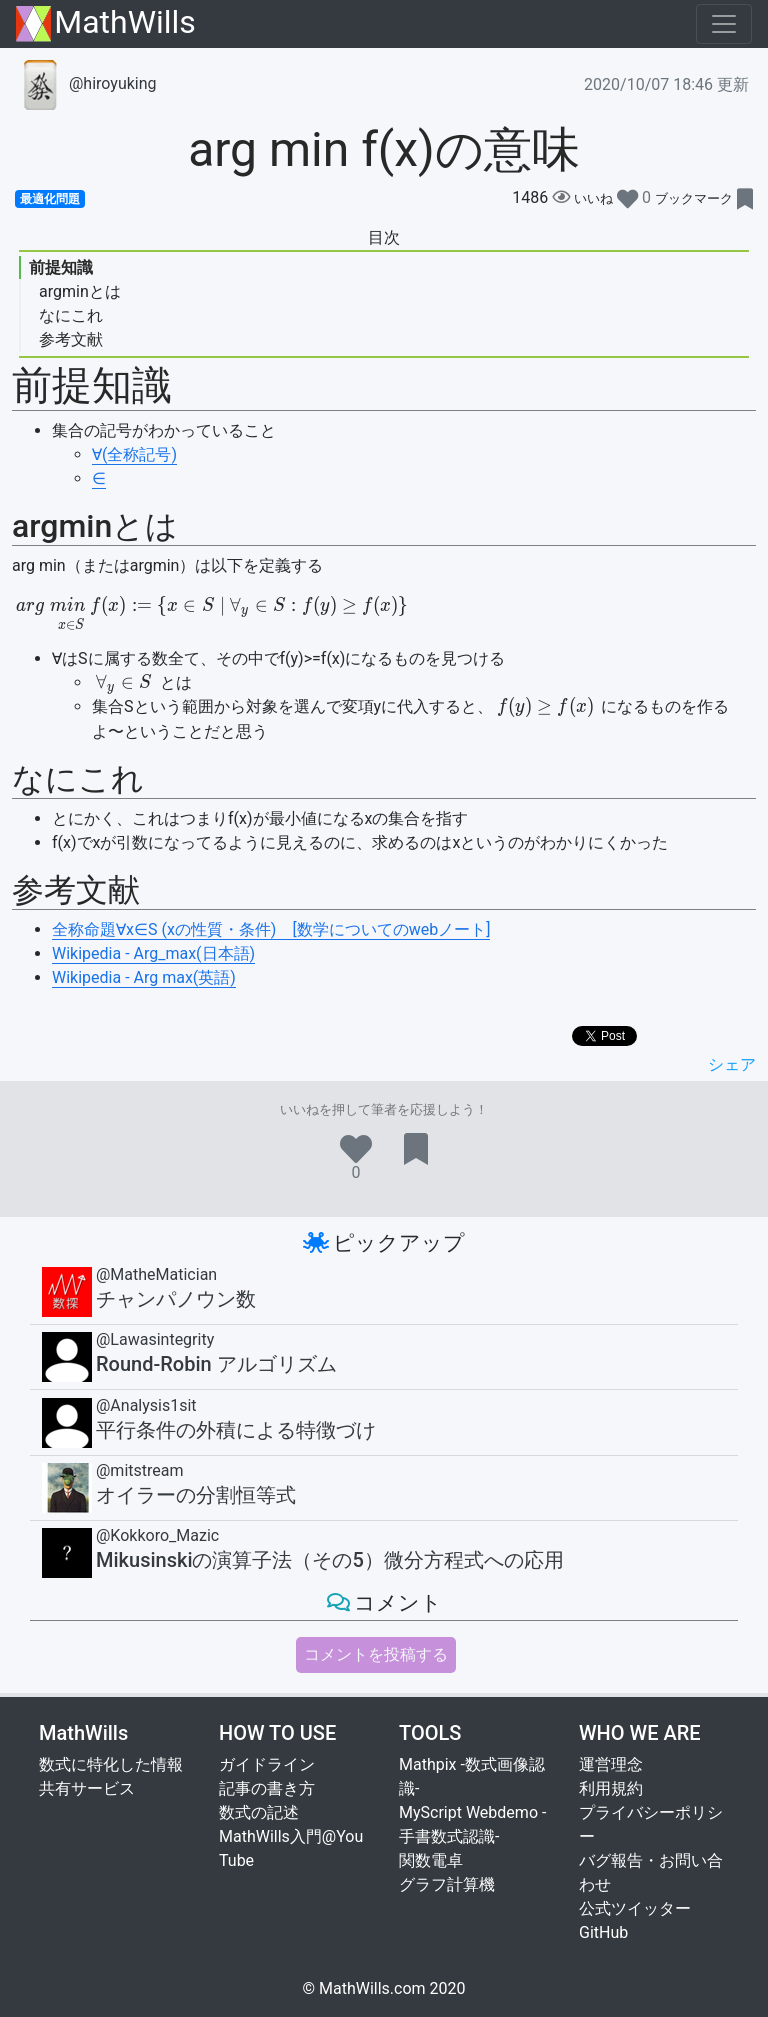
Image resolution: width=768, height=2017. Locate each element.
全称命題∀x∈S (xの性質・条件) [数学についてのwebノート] (271, 929)
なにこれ (71, 315)
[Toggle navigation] (724, 24)
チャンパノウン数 (176, 1299)
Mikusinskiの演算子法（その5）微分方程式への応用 (330, 1560)
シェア (732, 1064)
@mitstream (140, 1470)
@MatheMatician (156, 1274)
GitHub (603, 1932)
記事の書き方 (267, 1788)
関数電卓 (431, 1860)
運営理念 (611, 1764)
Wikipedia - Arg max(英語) (144, 977)
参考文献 (71, 339)
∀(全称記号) (134, 454)
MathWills (106, 23)
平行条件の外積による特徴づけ (236, 1430)
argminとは (80, 291)
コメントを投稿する (376, 1654)
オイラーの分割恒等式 (196, 1495)
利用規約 (611, 1788)
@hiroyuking (86, 83)
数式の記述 (259, 1812)
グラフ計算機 (447, 1884)
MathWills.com (372, 1988)
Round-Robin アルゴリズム (216, 1364)
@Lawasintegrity (155, 1339)
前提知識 (61, 267)
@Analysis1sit (146, 1405)
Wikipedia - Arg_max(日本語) (153, 953)
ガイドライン (267, 1764)
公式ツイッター (635, 1908)
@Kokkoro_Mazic (157, 1535)
